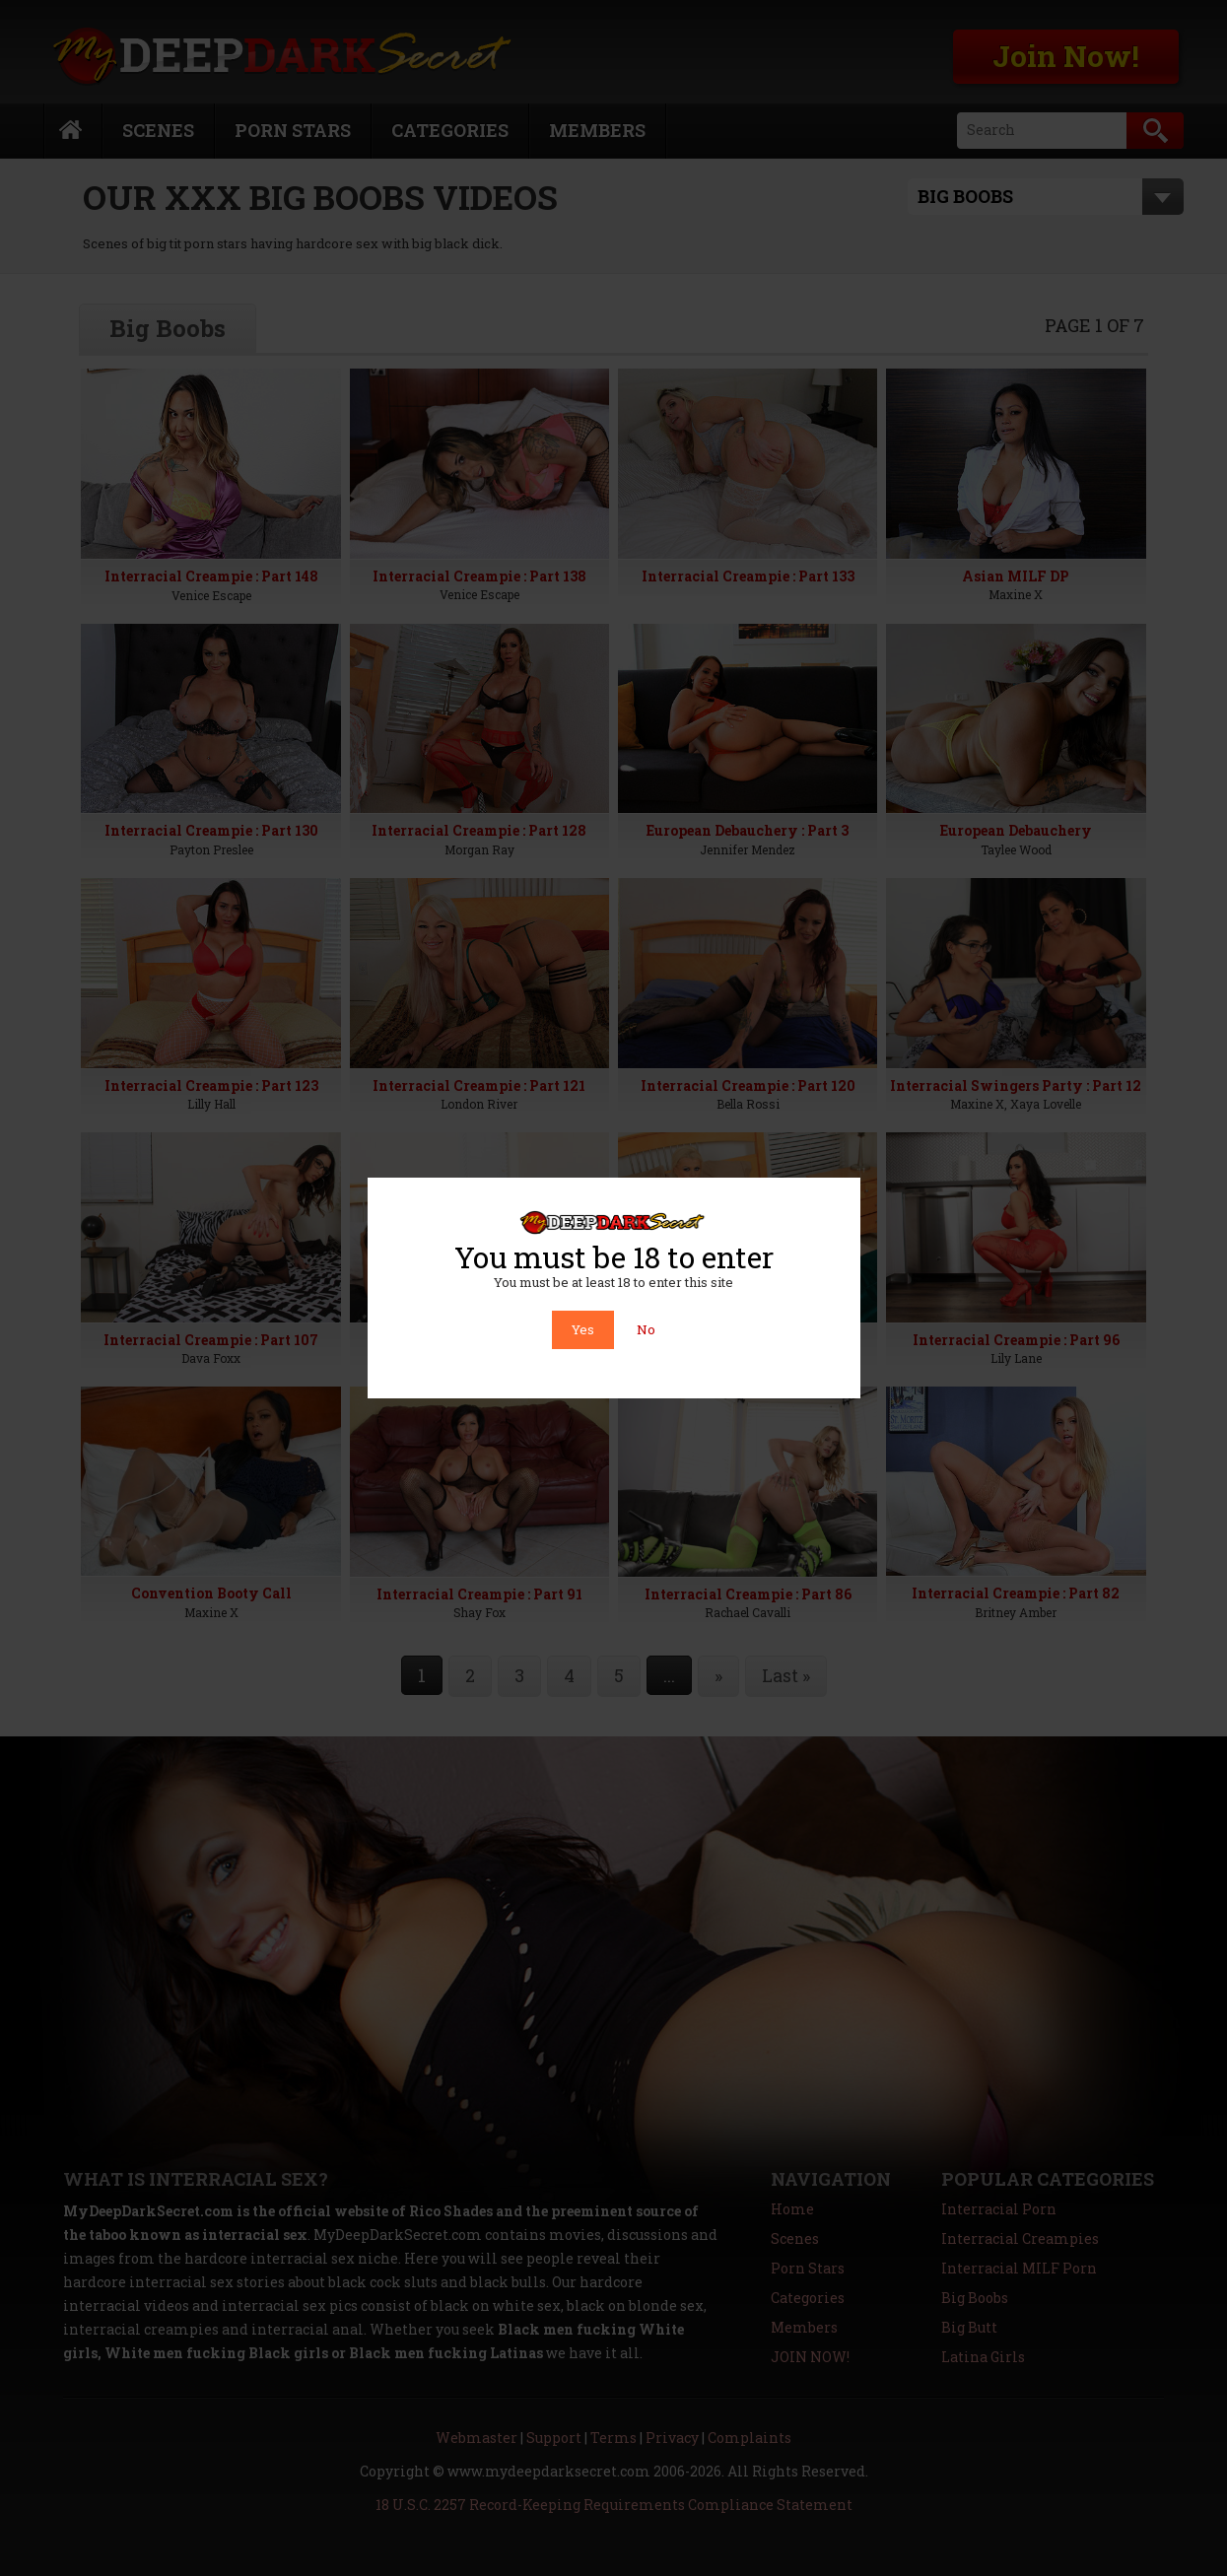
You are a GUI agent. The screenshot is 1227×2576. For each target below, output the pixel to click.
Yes (583, 1329)
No (646, 1329)
